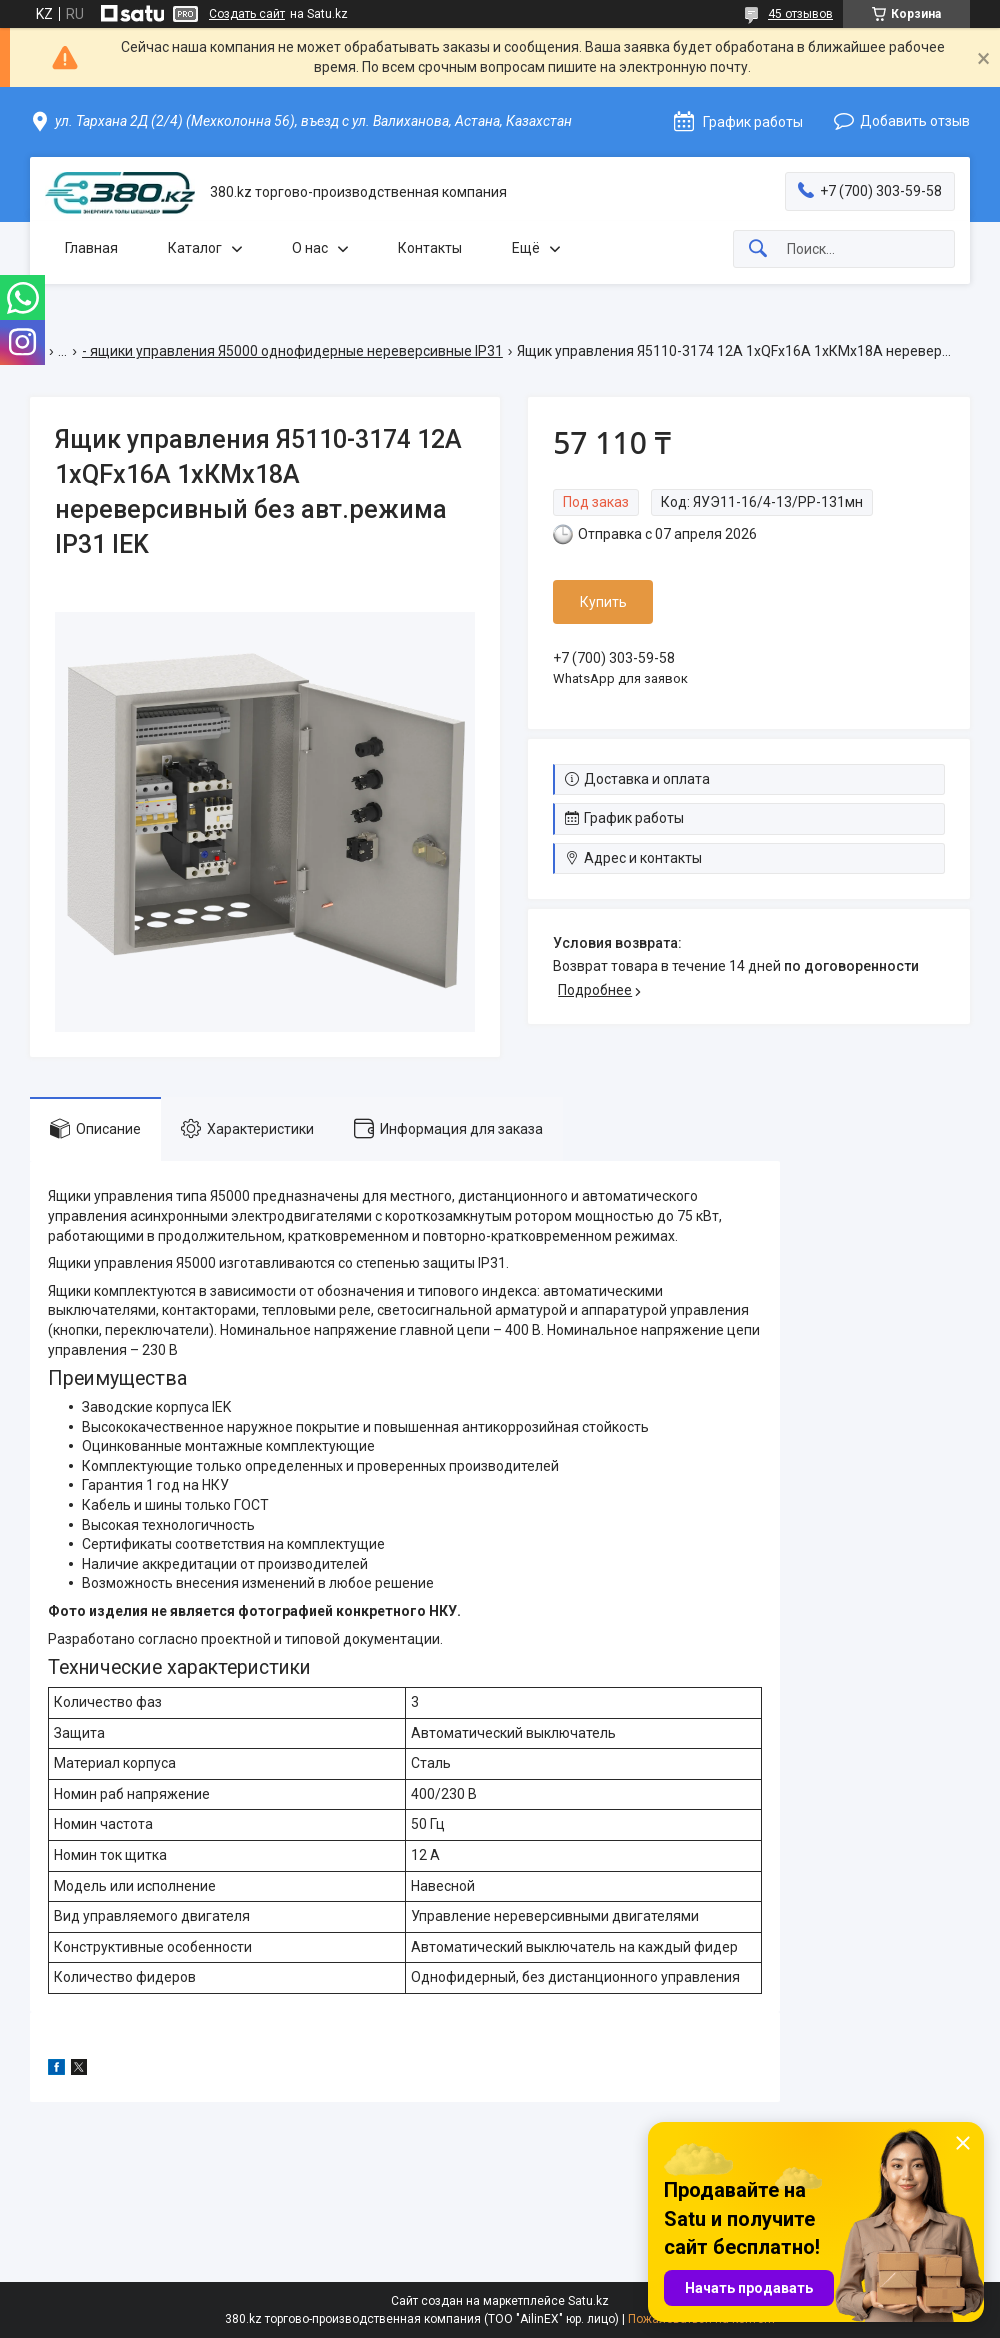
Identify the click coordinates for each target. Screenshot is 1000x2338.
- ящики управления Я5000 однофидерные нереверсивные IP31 (292, 351)
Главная (91, 248)
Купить (603, 602)
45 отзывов (800, 14)
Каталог (195, 248)
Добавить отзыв (915, 121)
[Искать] (758, 249)
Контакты (430, 248)
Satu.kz (588, 2301)
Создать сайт (247, 14)
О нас (310, 248)
